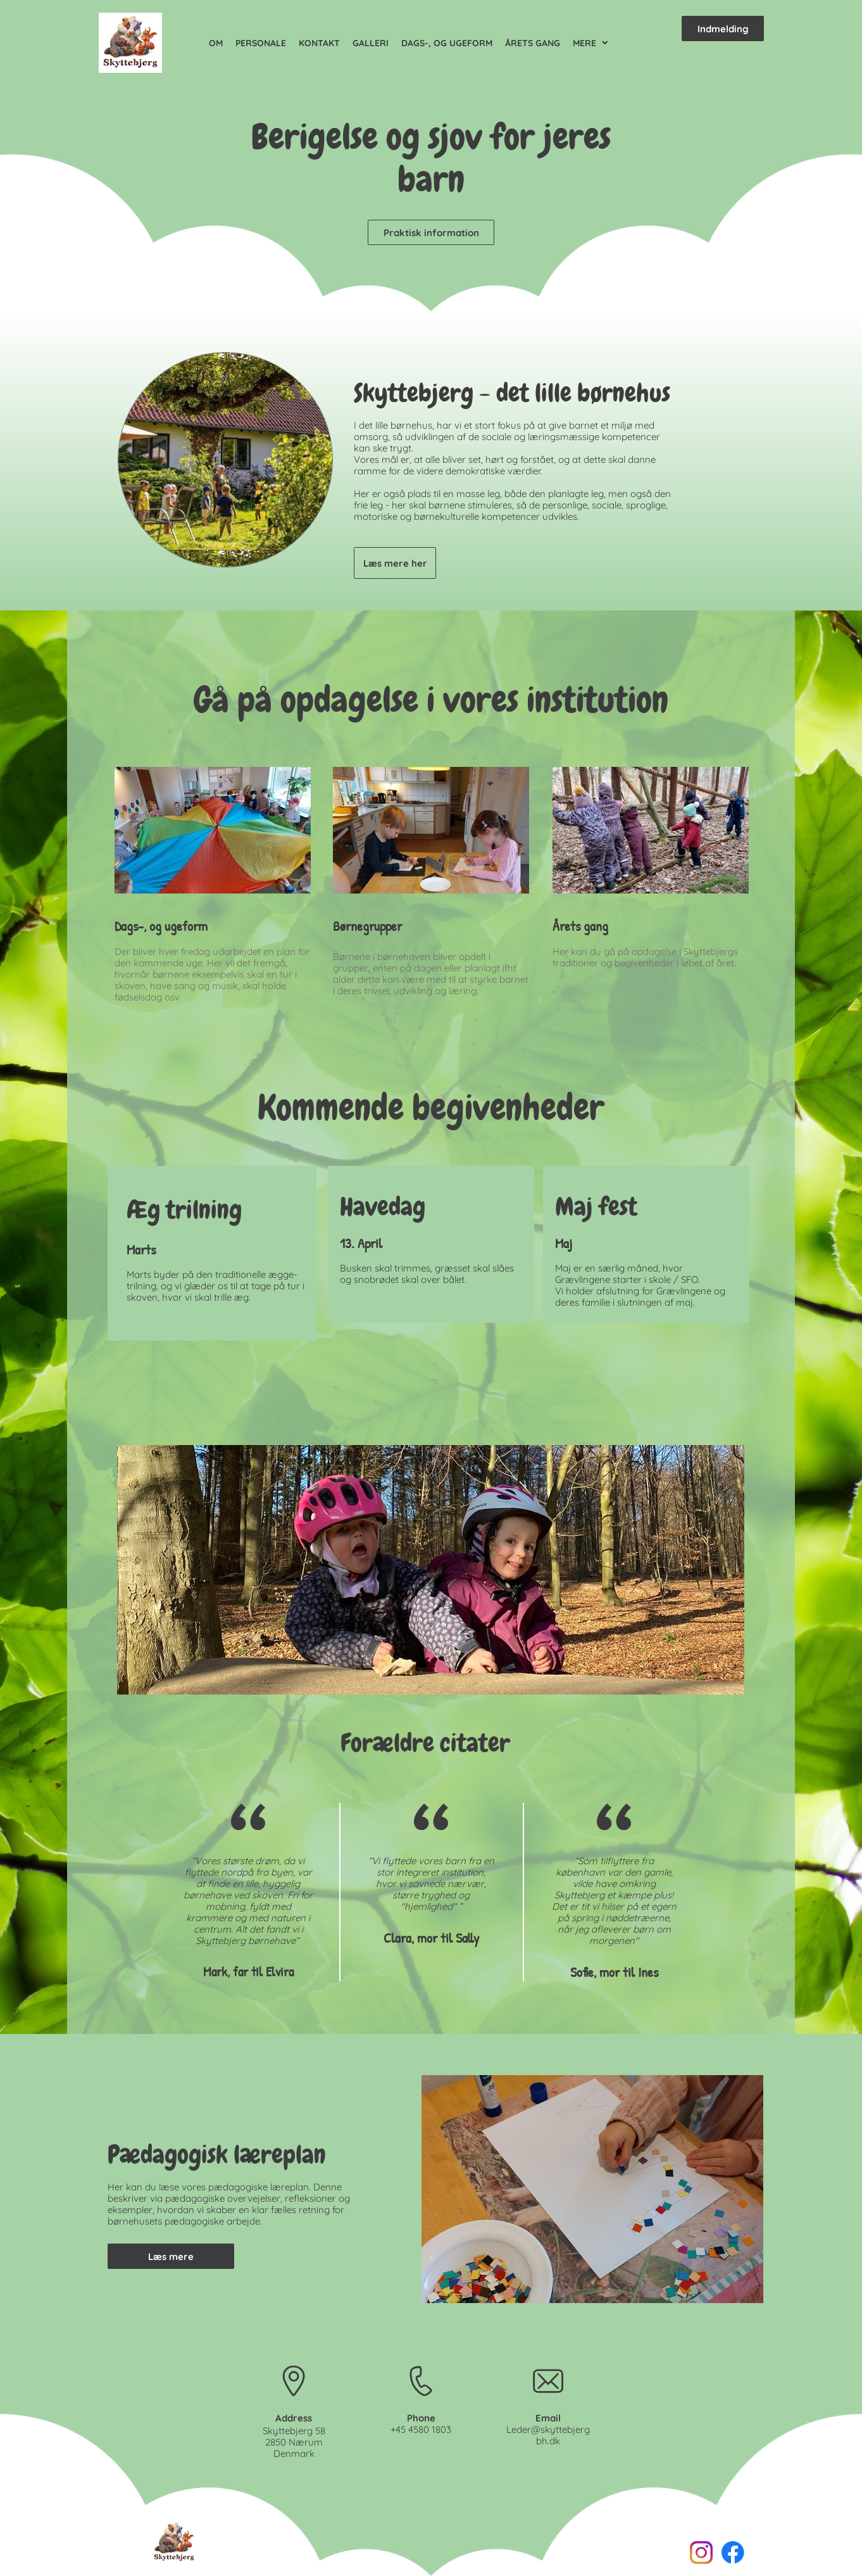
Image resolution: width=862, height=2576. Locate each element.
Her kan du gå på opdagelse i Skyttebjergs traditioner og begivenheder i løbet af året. (645, 957)
